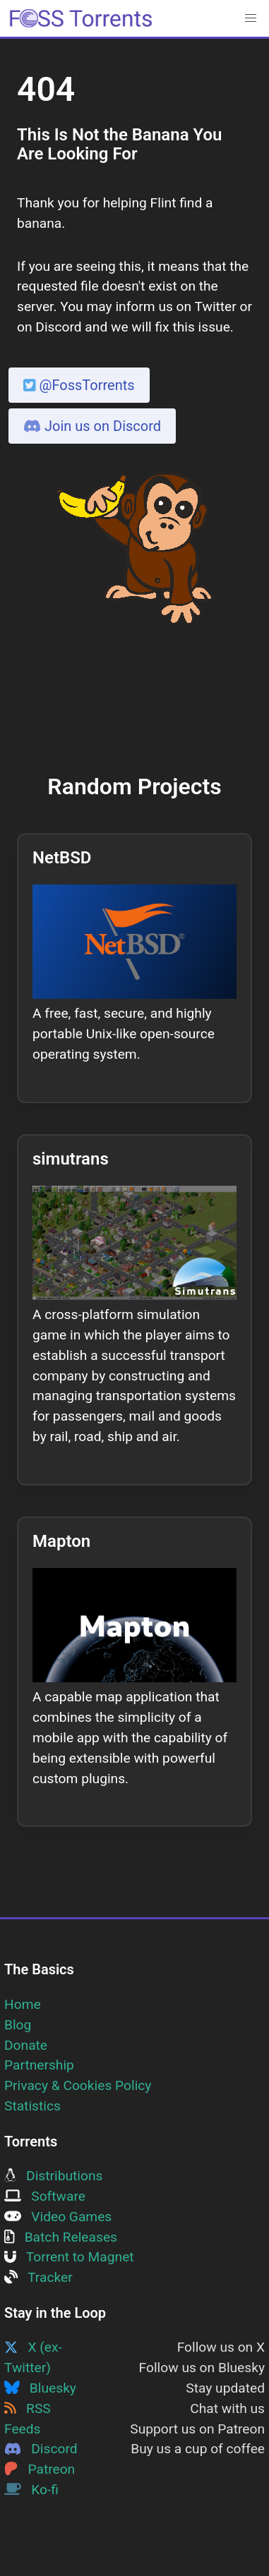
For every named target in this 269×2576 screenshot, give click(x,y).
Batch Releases (60, 2237)
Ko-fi (31, 2489)
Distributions (53, 2176)
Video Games (58, 2217)
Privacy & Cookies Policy (77, 2085)
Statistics (32, 2106)
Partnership (39, 2065)
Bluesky (40, 2388)
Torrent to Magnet (69, 2257)
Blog (17, 2025)
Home (22, 2004)
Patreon (39, 2469)
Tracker (38, 2277)
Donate (25, 2045)
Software (44, 2196)
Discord (41, 2449)
